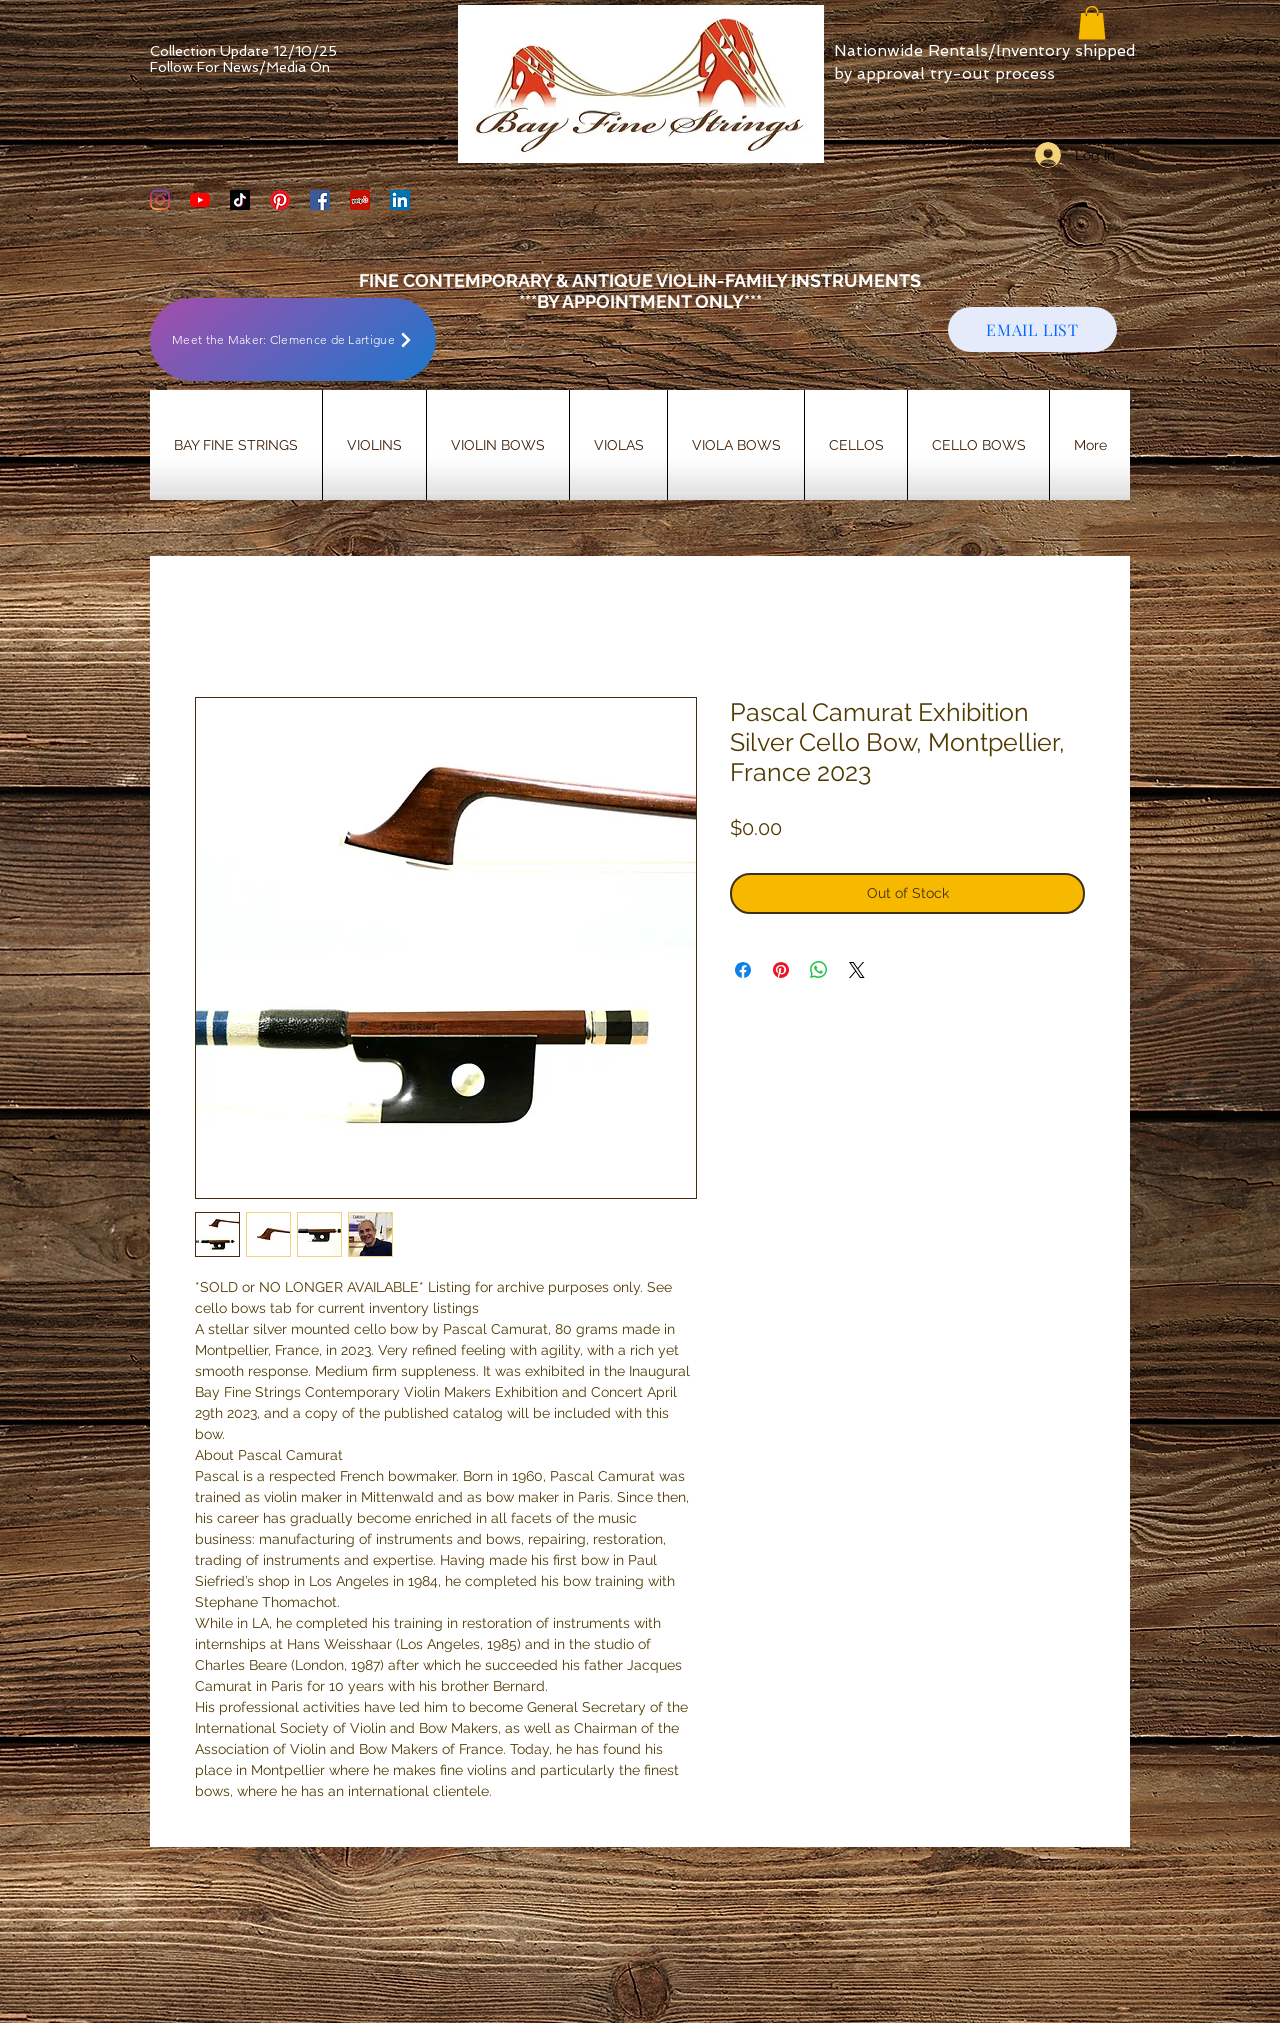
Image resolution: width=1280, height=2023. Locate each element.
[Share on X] (857, 970)
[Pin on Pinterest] (781, 970)
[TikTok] (240, 200)
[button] (1092, 22)
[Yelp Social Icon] (360, 200)
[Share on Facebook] (743, 970)
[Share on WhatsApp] (819, 970)
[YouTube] (200, 200)
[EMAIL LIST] (1032, 329)
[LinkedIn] (400, 200)
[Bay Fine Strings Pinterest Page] (280, 200)
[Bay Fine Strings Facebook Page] (320, 200)
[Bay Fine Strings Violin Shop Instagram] (160, 200)
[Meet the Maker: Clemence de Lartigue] (293, 339)
